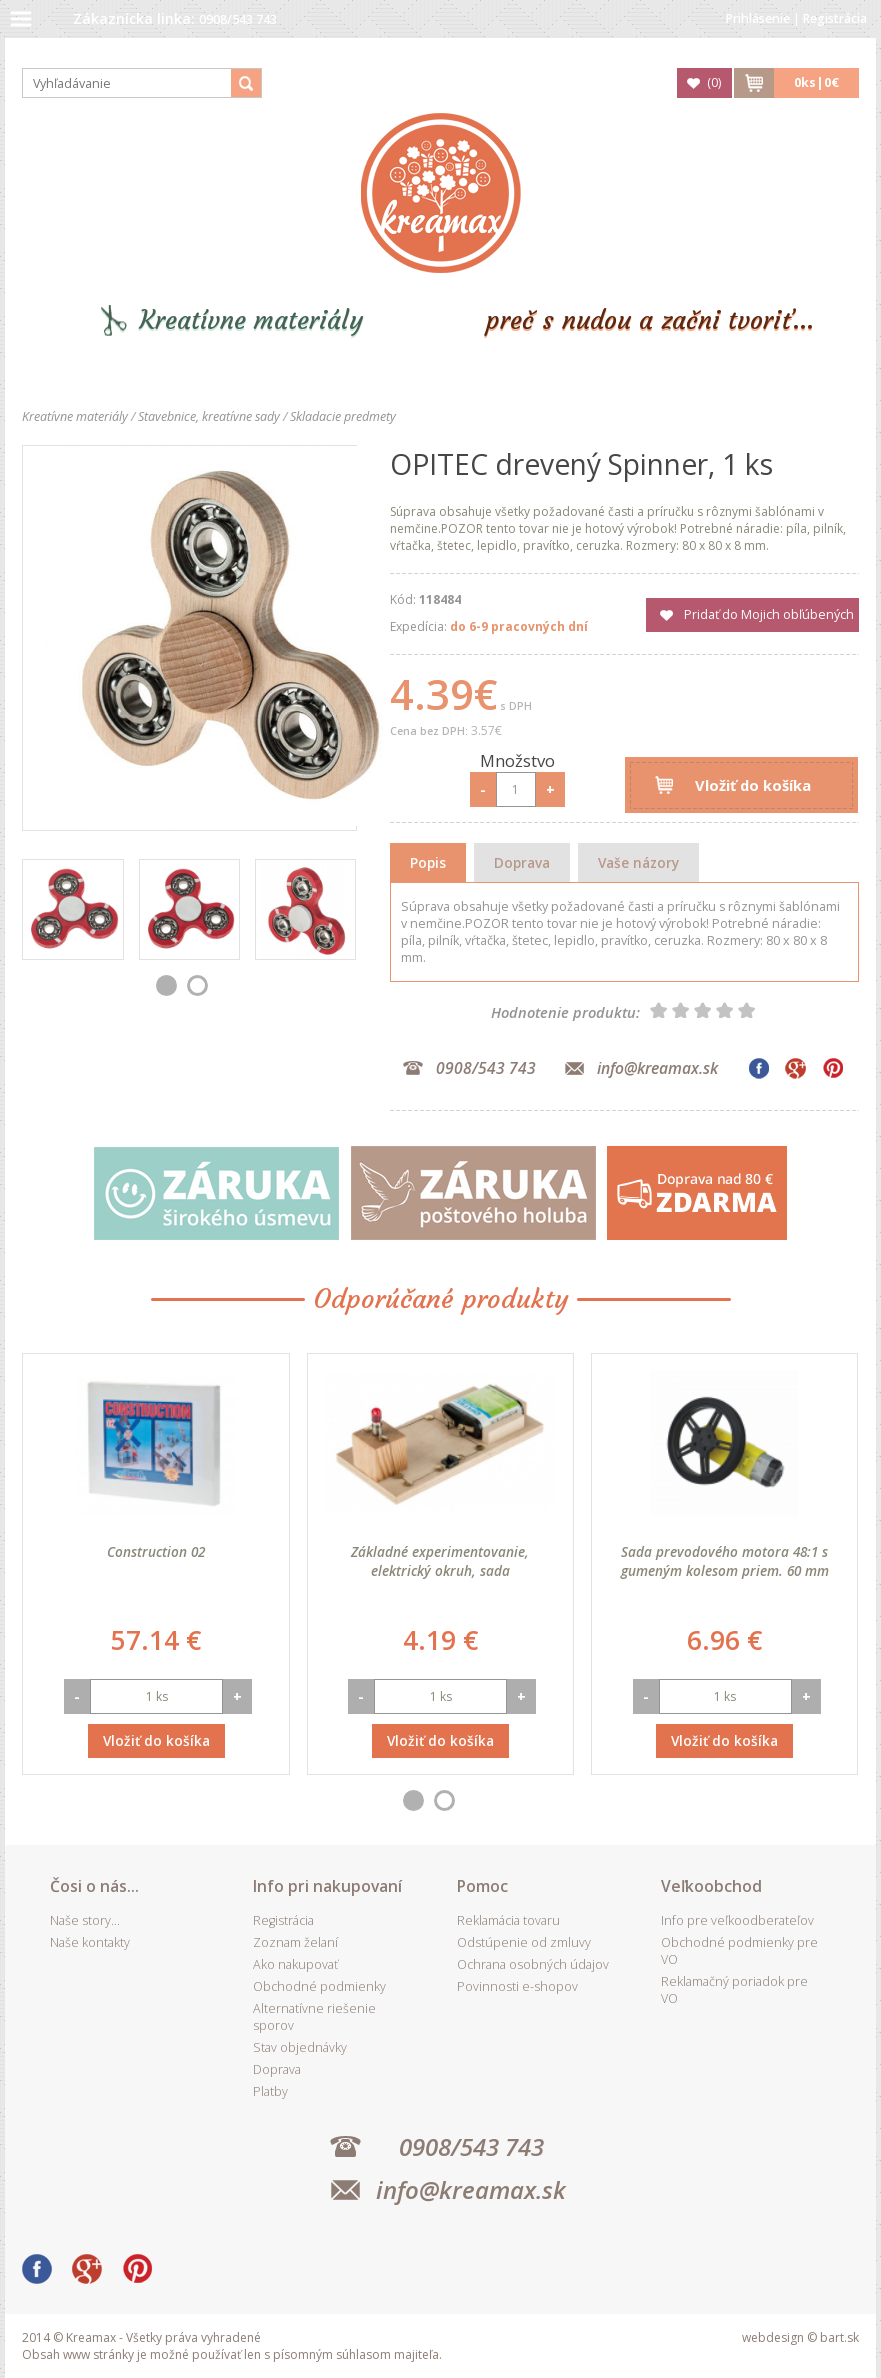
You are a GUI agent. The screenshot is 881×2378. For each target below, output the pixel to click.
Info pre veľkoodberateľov (737, 1920)
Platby (270, 2091)
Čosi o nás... (94, 1886)
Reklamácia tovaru (508, 1920)
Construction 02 (156, 1551)
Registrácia (835, 18)
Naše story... (85, 1920)
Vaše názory (638, 862)
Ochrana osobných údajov (533, 1964)
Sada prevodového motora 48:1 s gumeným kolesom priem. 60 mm (725, 1561)
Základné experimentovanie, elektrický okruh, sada (440, 1561)
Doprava (522, 862)
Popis (428, 862)
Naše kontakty (90, 1942)
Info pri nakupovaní (327, 1886)
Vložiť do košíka (753, 785)
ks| (816, 82)
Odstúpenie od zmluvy (524, 1942)
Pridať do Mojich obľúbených (769, 614)
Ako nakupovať (295, 1964)
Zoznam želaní (295, 1942)
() (714, 82)
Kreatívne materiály (251, 320)
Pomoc (482, 1886)
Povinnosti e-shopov (517, 1986)
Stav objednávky (300, 2047)
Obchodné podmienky (319, 1986)
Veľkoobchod (711, 1886)
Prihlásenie (758, 18)
